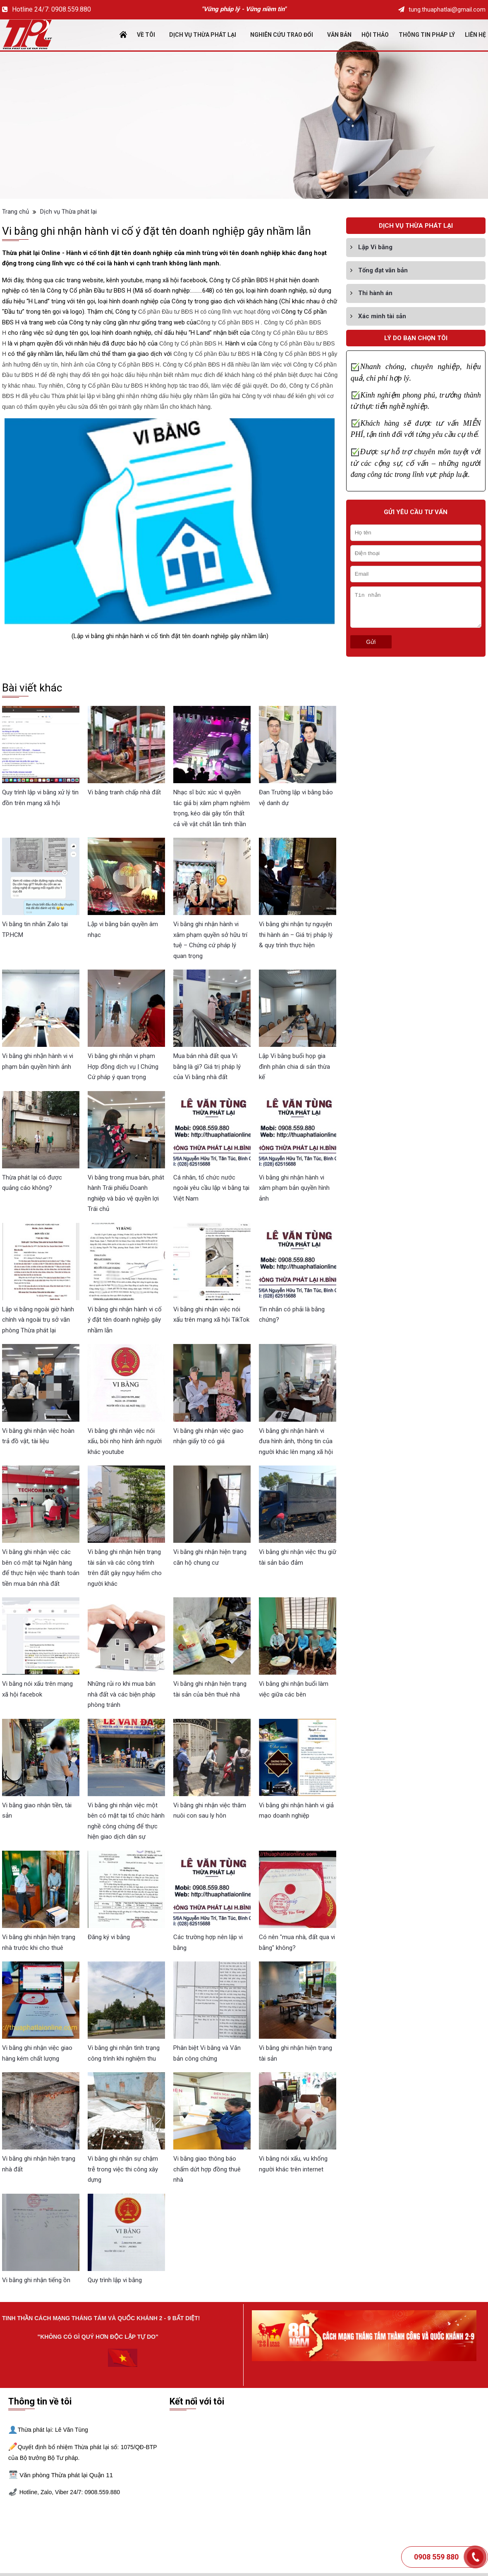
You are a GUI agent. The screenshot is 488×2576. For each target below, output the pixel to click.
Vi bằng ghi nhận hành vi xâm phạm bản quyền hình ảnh (294, 1188)
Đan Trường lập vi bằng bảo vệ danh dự (296, 798)
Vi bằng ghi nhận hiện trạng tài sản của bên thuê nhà (209, 1689)
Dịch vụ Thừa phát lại (202, 34)
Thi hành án (375, 293)
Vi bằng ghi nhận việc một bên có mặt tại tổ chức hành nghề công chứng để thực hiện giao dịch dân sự (126, 1821)
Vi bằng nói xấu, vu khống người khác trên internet (293, 2164)
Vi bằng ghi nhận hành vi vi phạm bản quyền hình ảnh (37, 1061)
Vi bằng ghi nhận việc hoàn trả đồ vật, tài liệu (38, 1436)
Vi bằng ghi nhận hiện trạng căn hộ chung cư (209, 1557)
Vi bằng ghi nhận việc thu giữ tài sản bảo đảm (297, 1557)
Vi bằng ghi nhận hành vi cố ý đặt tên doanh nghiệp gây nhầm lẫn (125, 1320)
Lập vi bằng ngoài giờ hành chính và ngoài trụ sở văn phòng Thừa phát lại (38, 1320)
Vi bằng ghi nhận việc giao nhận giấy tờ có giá (208, 1436)
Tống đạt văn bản (383, 270)
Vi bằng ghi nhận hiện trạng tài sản (295, 2053)
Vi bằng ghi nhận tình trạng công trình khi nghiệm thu (124, 2053)
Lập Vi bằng (375, 247)
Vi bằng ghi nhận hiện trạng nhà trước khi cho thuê (38, 1942)
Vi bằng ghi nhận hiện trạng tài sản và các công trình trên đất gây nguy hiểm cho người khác (125, 1567)
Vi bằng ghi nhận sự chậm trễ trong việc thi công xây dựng (123, 2169)
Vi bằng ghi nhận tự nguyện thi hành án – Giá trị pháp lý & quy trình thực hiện (296, 934)
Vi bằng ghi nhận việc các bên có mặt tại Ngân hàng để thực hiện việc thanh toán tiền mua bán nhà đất (40, 1567)
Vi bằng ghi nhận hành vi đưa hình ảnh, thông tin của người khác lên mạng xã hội (296, 1441)
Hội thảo (375, 34)
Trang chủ (15, 211)
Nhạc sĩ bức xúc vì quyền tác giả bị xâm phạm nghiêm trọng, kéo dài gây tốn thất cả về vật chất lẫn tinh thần (211, 808)
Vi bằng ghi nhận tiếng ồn (36, 2280)
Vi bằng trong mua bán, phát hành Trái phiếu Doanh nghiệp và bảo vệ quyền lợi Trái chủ (126, 1193)
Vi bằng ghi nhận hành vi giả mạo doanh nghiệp (296, 1811)
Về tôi (146, 34)
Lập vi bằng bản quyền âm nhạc (123, 929)
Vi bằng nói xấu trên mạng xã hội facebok (37, 1689)
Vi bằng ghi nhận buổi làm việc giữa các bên (293, 1689)
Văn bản (339, 34)
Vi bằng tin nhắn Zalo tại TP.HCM (35, 929)
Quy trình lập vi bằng (115, 2280)
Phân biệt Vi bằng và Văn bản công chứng (207, 2053)
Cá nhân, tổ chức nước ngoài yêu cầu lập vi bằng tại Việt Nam (211, 1188)
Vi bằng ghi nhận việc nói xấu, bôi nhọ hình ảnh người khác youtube (125, 1441)
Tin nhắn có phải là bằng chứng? (292, 1315)
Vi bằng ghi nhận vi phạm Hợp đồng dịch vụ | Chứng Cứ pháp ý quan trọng (123, 1066)
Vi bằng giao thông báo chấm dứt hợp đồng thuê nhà (207, 2169)
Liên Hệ (475, 34)
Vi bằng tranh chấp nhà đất (124, 792)
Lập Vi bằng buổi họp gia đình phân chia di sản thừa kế (294, 1066)
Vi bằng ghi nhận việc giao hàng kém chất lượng (37, 2053)
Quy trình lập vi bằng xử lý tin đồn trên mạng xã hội (40, 798)
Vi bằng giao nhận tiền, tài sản (37, 1811)
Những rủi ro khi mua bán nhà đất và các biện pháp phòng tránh (121, 1694)
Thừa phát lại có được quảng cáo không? (32, 1183)
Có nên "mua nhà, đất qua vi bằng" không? (297, 1942)
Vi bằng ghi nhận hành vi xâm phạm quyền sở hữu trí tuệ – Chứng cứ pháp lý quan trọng (210, 940)
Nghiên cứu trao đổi (281, 34)
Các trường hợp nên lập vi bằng (208, 1942)
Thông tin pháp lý (427, 34)
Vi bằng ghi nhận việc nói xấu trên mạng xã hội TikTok (211, 1315)
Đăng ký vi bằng (109, 1937)
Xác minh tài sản (382, 316)
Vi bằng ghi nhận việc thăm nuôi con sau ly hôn (209, 1811)
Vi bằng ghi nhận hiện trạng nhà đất (38, 2164)
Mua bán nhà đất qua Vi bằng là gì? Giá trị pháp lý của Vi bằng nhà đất (207, 1066)
